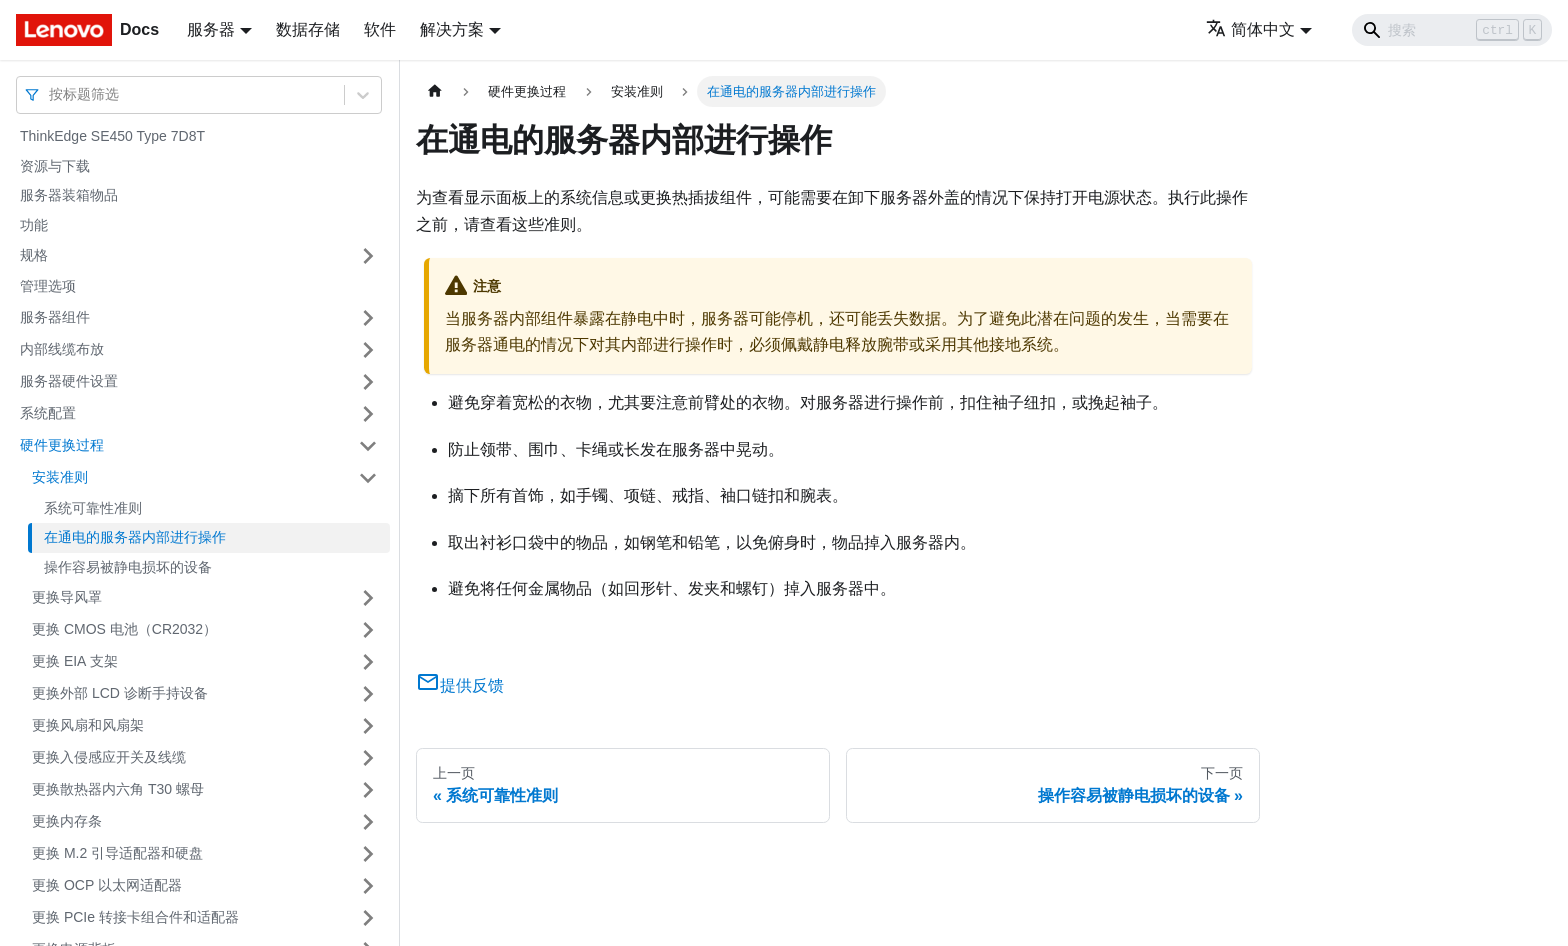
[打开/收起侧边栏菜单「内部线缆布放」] (368, 350)
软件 (380, 29)
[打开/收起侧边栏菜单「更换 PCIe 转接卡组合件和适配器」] (368, 918)
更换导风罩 (67, 597)
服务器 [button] (211, 29)
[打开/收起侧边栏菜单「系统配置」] (368, 414)
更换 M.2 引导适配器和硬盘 (117, 853)
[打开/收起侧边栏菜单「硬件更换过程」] (368, 446)
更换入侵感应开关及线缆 (109, 757)
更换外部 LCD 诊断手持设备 (120, 693)
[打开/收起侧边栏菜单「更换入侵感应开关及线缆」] (368, 758)
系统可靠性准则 (93, 508)
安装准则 (60, 477)
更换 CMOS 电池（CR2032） (124, 629)
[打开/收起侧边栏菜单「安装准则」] (368, 478)
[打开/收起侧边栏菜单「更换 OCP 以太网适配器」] (368, 886)
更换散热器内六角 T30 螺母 (118, 789)
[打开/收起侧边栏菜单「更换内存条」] (368, 822)
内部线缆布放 (62, 349)
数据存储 (308, 29)
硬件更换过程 (62, 445)
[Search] (1452, 30)
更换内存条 (67, 821)
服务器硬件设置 (69, 381)
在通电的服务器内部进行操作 (135, 537)
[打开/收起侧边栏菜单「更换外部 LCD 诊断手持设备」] (368, 694)
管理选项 (48, 286)
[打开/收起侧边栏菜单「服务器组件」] (368, 318)
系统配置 (48, 413)
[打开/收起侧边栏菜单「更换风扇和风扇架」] (368, 726)
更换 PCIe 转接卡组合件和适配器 (135, 917)
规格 (34, 255)
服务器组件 (55, 317)
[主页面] (435, 91)
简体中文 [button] (1250, 29)
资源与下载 (55, 166)
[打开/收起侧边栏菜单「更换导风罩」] (368, 598)
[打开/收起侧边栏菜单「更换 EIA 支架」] (368, 662)
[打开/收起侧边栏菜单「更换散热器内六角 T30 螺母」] (368, 790)
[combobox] (51, 94)
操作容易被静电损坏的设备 (128, 567)
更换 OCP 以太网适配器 (107, 885)
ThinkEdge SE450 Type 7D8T (112, 136)
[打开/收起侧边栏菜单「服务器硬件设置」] (368, 382)
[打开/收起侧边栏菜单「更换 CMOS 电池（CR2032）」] (368, 630)
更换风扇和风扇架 (88, 725)
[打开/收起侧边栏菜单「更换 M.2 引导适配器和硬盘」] (368, 854)
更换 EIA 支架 (75, 661)
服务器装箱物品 (69, 195)
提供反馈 (460, 685)
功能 (34, 225)
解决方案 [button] (452, 29)
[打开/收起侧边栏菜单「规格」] (368, 256)
